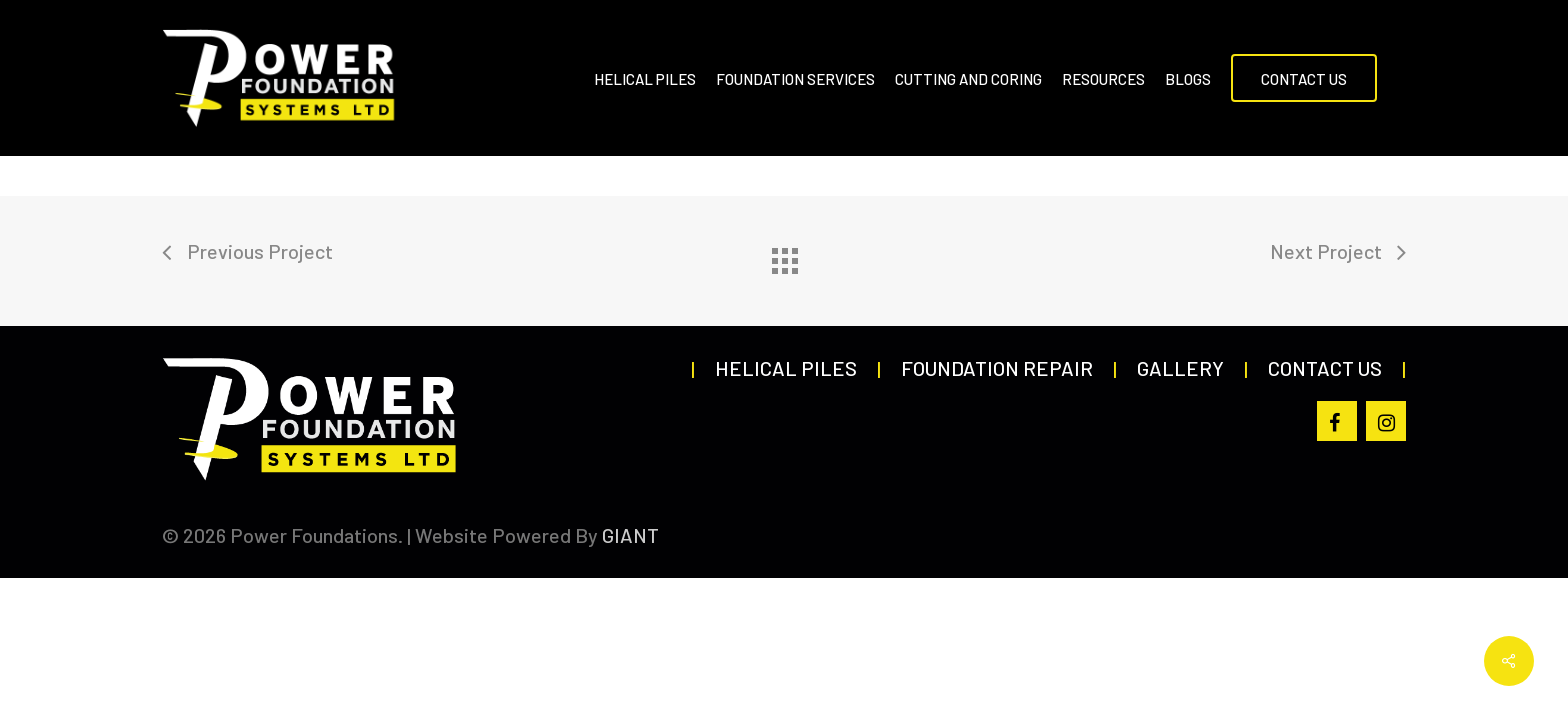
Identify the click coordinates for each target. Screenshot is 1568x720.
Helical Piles (786, 368)
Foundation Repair (997, 368)
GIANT (630, 535)
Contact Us (1325, 368)
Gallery (1180, 368)
